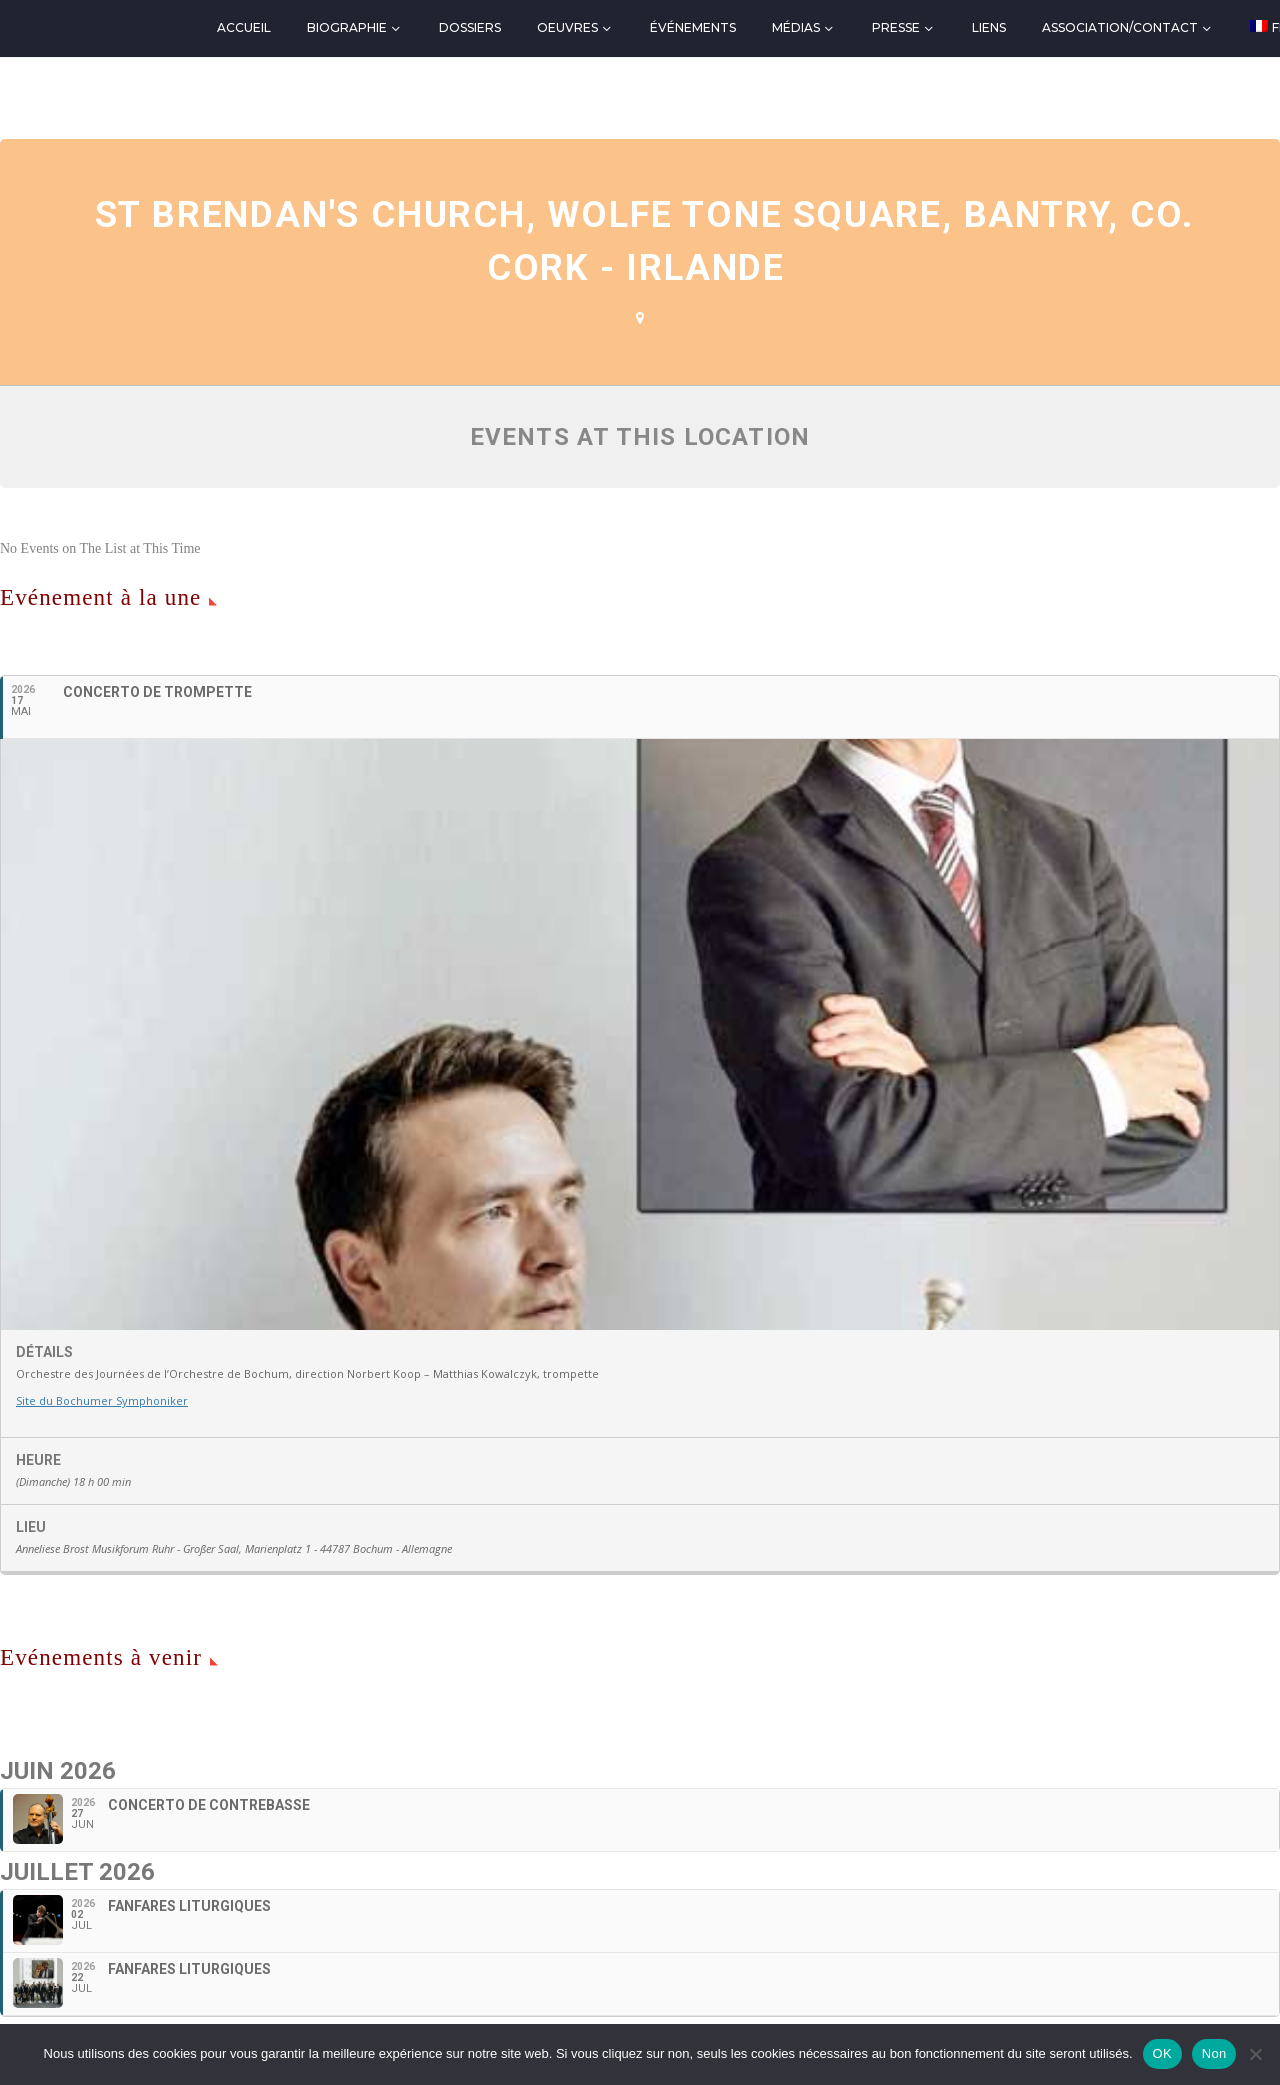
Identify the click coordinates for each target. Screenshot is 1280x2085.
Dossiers (470, 27)
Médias (796, 27)
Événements (693, 27)
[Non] (1255, 2054)
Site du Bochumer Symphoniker (102, 1400)
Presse (896, 27)
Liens (989, 27)
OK (1162, 2053)
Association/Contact (1120, 27)
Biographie (347, 27)
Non (1214, 2053)
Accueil (244, 27)
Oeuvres (567, 27)
